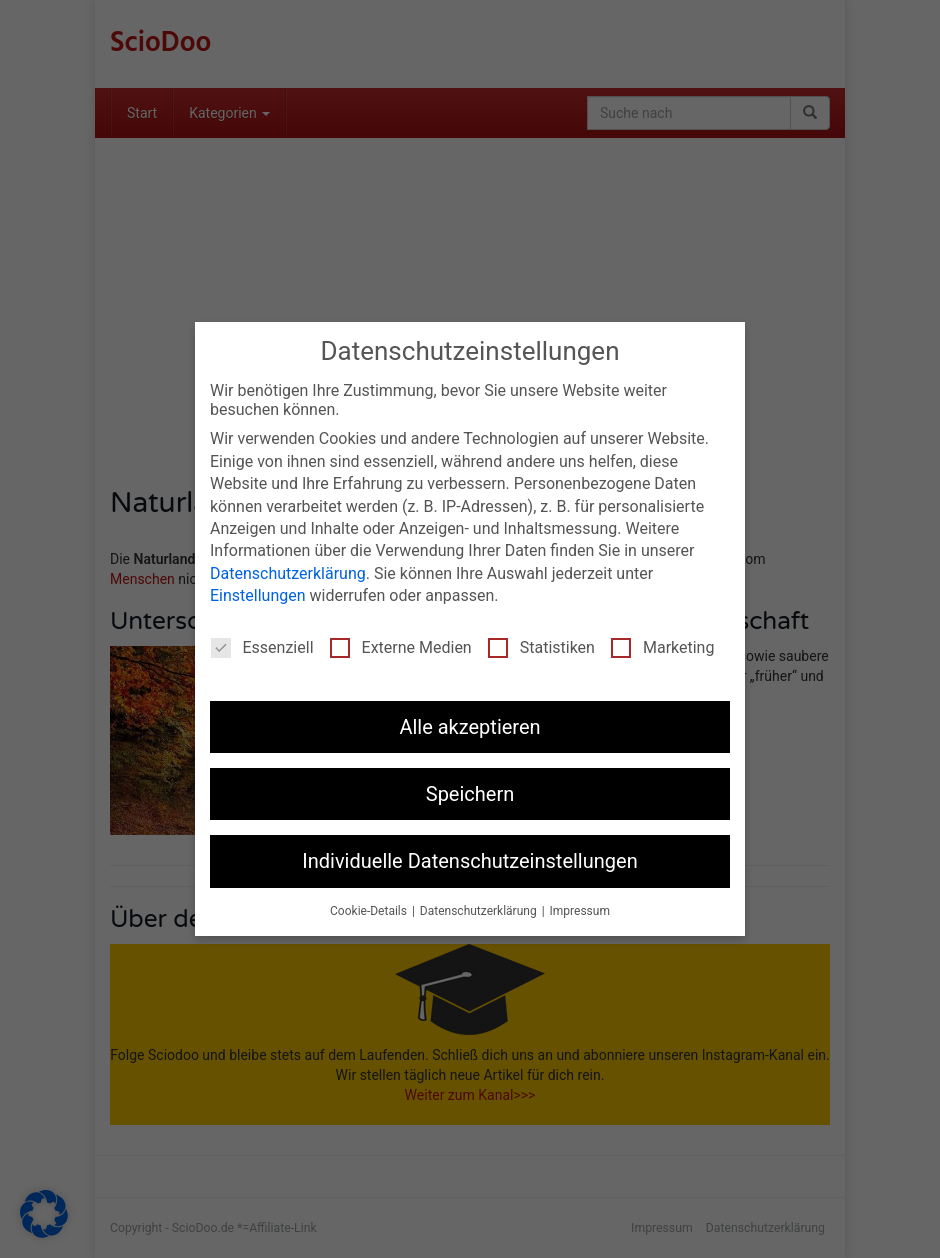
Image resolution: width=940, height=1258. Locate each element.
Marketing (662, 647)
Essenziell (262, 647)
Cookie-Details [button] (370, 911)
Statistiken (541, 647)
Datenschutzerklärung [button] (480, 911)
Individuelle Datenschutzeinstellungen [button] (469, 861)
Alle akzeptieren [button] (469, 727)
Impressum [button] (580, 911)
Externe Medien (401, 647)
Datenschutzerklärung (288, 573)
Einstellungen (258, 595)
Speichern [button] (470, 794)
